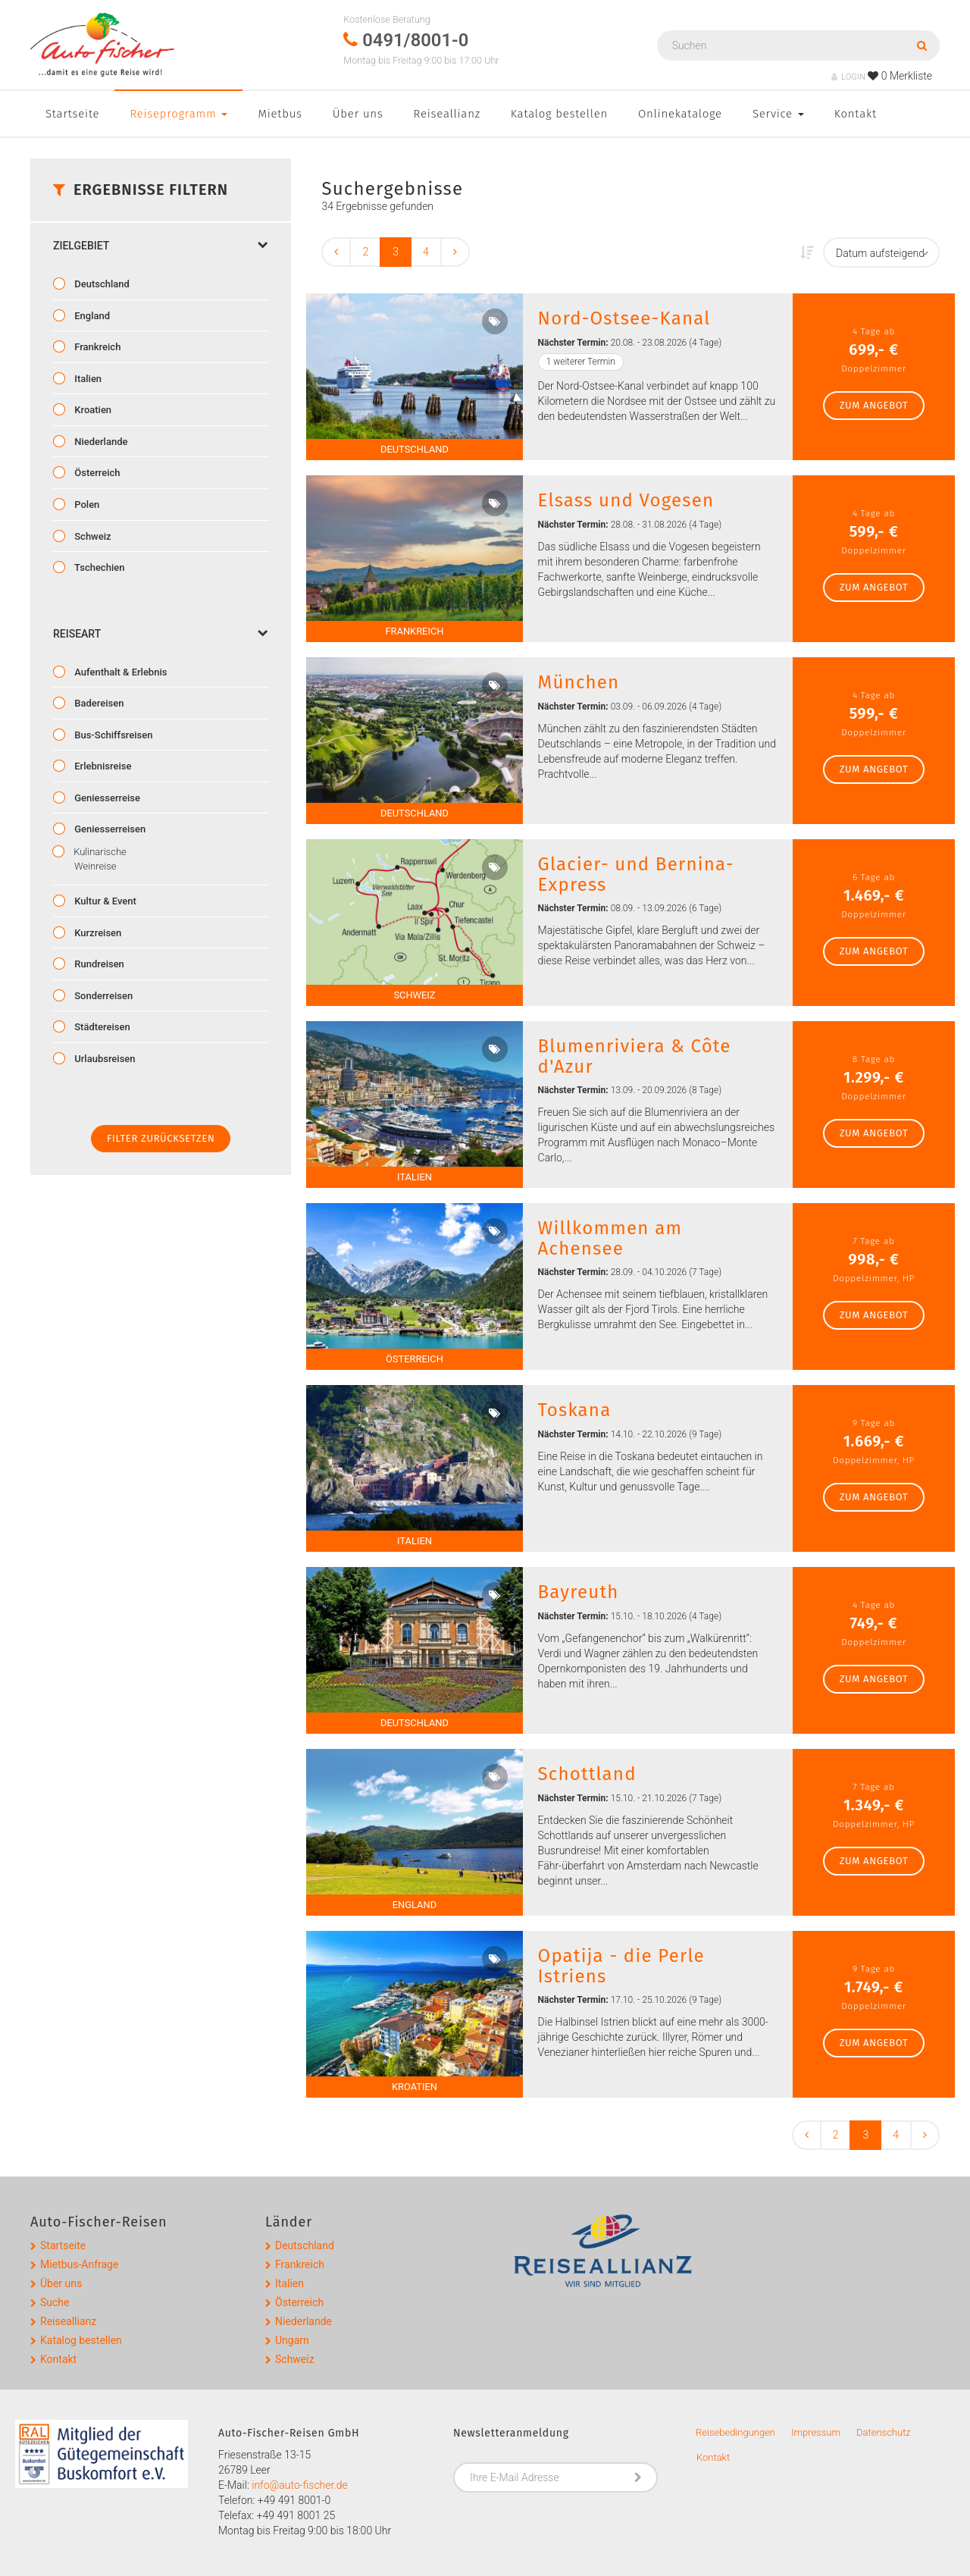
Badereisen (98, 703)
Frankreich (96, 347)
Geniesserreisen (109, 829)
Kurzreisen (96, 933)
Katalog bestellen (559, 114)
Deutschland (101, 284)
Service (778, 114)
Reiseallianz (447, 114)
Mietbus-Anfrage (79, 2264)
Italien (87, 378)
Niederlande (99, 441)
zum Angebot (874, 405)
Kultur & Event (104, 901)
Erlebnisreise (101, 766)
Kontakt (855, 114)
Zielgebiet (160, 246)
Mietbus (280, 114)
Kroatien (91, 409)
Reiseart (160, 634)
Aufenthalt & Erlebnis (119, 672)
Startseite (72, 114)
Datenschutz (883, 2432)
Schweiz (91, 536)
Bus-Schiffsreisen (112, 735)
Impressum (815, 2432)
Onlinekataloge (680, 114)
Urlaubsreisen (104, 1058)
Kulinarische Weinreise (99, 859)
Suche (55, 2302)
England (91, 315)
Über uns (358, 114)
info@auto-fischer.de (300, 2485)
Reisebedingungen (735, 2432)
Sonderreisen (102, 995)
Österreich (96, 472)
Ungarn (292, 2340)
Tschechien (98, 567)
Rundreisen (98, 964)
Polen (85, 504)
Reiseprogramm (178, 114)
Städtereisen (101, 1027)
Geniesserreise (106, 798)
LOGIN (848, 77)
